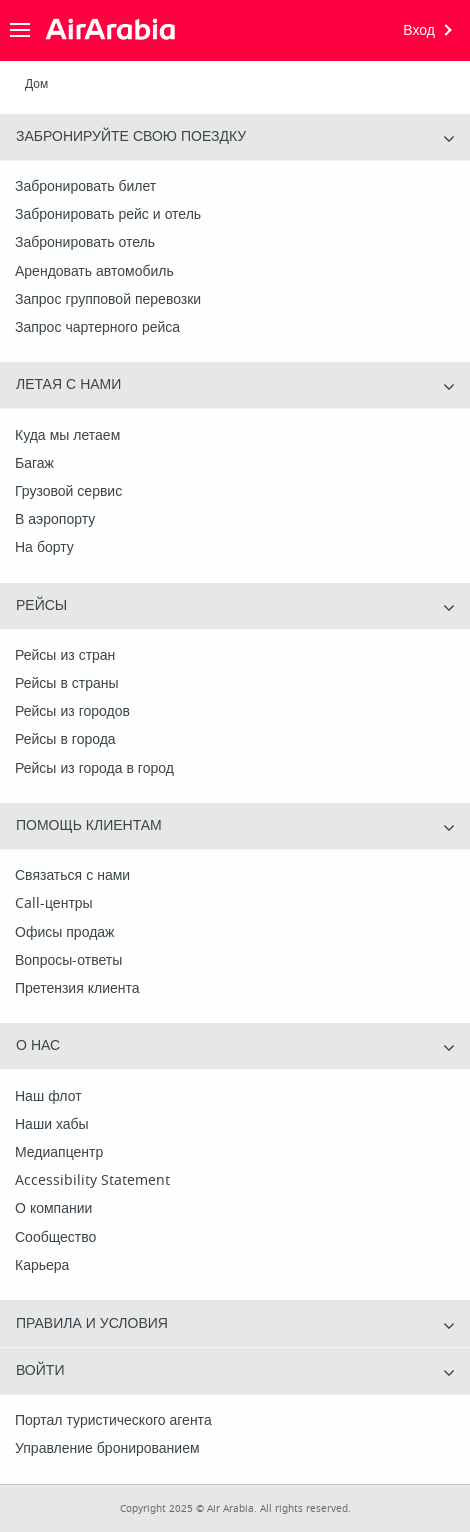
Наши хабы (52, 1125)
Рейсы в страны (67, 684)
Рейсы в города (65, 740)
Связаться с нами (72, 876)
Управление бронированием (107, 1449)
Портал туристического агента (113, 1421)
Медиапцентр (59, 1153)
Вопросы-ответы (68, 961)
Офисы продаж (64, 933)
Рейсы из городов (72, 712)
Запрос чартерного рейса (97, 328)
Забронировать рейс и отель (108, 215)
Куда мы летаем (67, 436)
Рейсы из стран (65, 656)
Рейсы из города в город (94, 769)
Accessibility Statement (92, 1181)
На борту (44, 548)
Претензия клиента (77, 989)
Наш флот (48, 1097)
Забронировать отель (85, 243)
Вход (419, 30)
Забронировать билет (85, 187)
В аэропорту (55, 520)
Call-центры (54, 904)
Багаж (34, 464)
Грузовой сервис (68, 492)
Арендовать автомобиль (94, 272)
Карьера (42, 1266)
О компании (53, 1209)
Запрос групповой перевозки (108, 300)
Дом (36, 84)
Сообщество (55, 1238)
